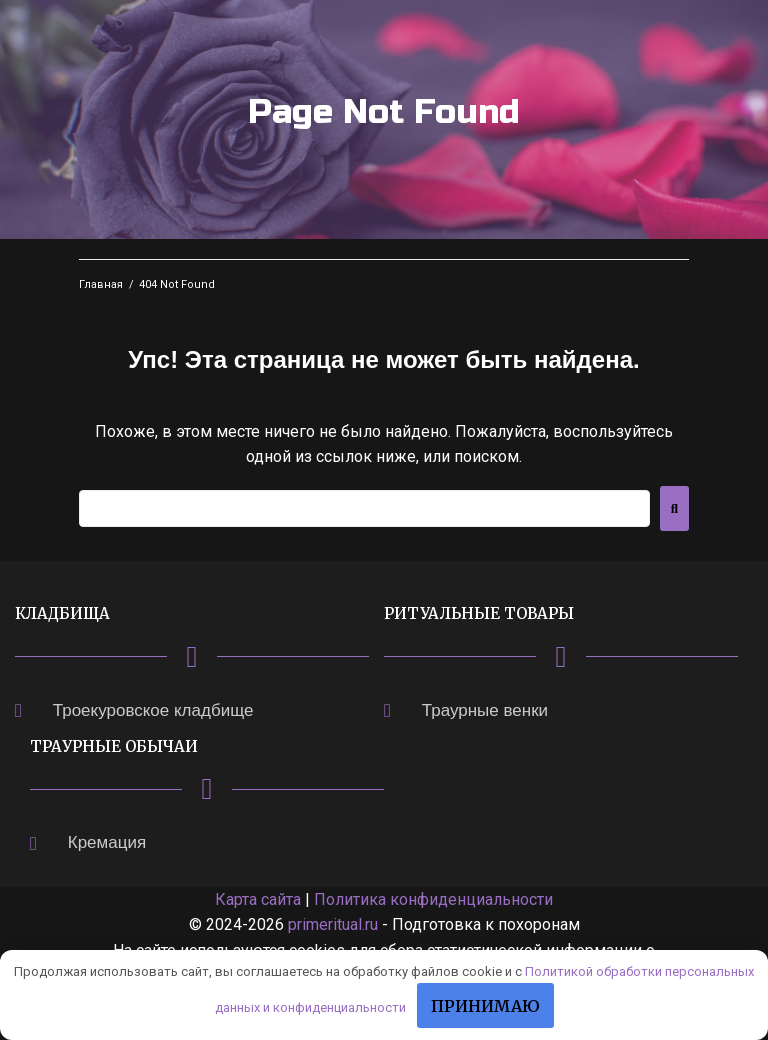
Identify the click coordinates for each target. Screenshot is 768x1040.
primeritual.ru (333, 924)
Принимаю (485, 1006)
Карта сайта (258, 899)
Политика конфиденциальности (433, 899)
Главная (101, 284)
